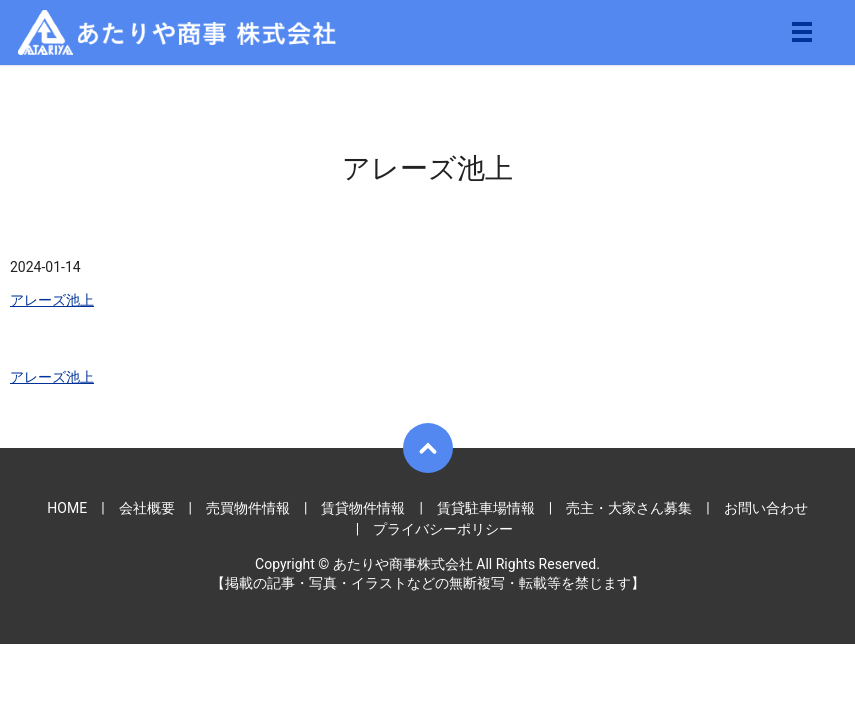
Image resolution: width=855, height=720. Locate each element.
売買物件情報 (248, 508)
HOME (67, 508)
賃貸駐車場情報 (486, 508)
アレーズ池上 (52, 300)
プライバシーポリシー (443, 529)
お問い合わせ (766, 508)
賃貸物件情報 (363, 508)
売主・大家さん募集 (629, 508)
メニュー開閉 (802, 32)
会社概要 (147, 508)
